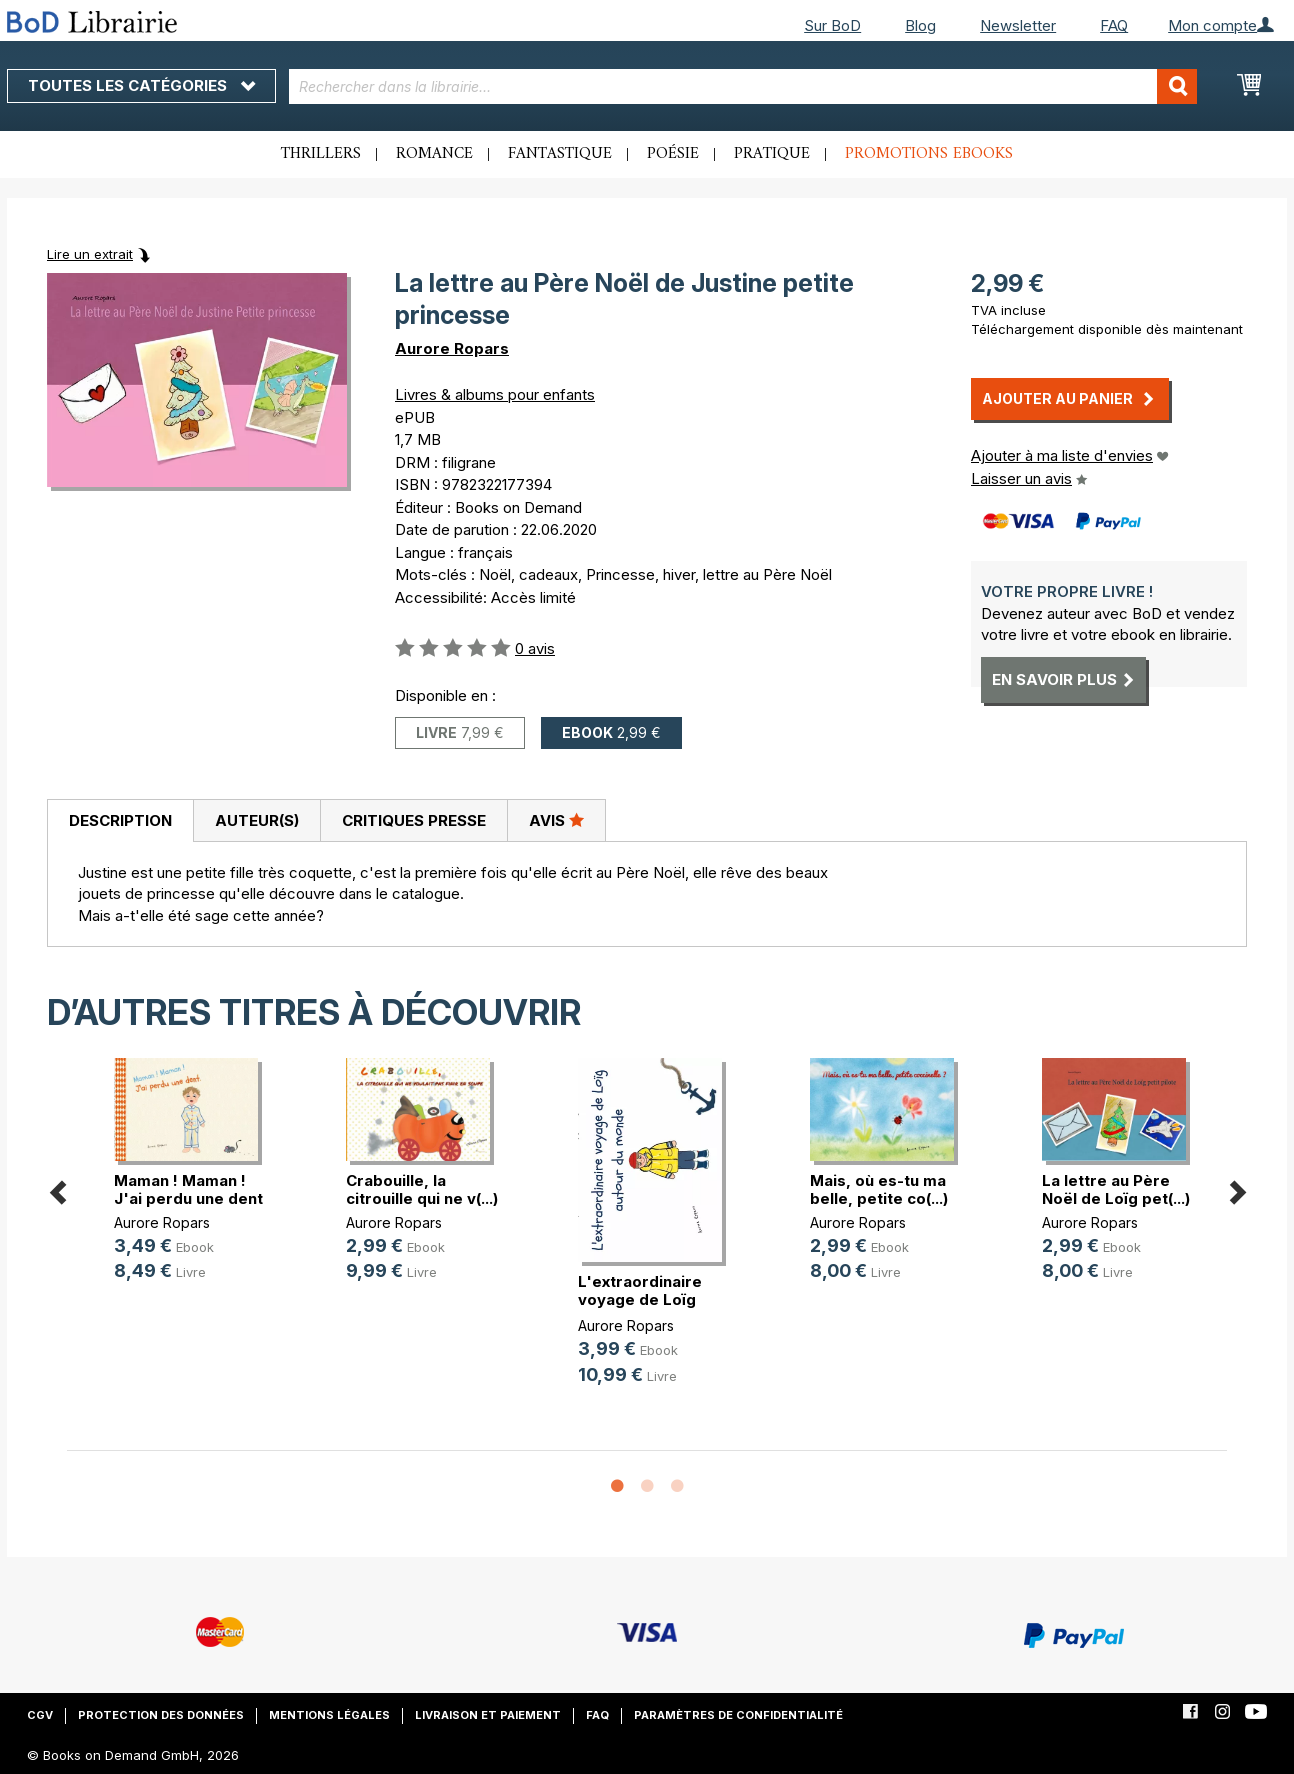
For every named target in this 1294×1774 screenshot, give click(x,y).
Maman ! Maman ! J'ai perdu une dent (188, 1189)
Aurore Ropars (452, 348)
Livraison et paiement (488, 1715)
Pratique (772, 154)
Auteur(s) (257, 820)
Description (120, 820)
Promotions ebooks (929, 154)
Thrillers (321, 154)
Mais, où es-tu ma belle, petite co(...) (879, 1189)
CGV (40, 1715)
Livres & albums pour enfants (495, 394)
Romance (434, 154)
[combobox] (743, 86)
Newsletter (1018, 25)
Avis (556, 820)
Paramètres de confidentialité (738, 1715)
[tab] (120, 821)
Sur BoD (832, 25)
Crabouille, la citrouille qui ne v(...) (422, 1189)
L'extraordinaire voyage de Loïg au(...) (640, 1299)
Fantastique (560, 154)
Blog (920, 25)
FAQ (1114, 25)
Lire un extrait (90, 254)
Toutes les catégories (141, 85)
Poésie (673, 154)
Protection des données (161, 1715)
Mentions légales (329, 1715)
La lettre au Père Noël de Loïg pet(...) (1116, 1189)
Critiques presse (414, 820)
